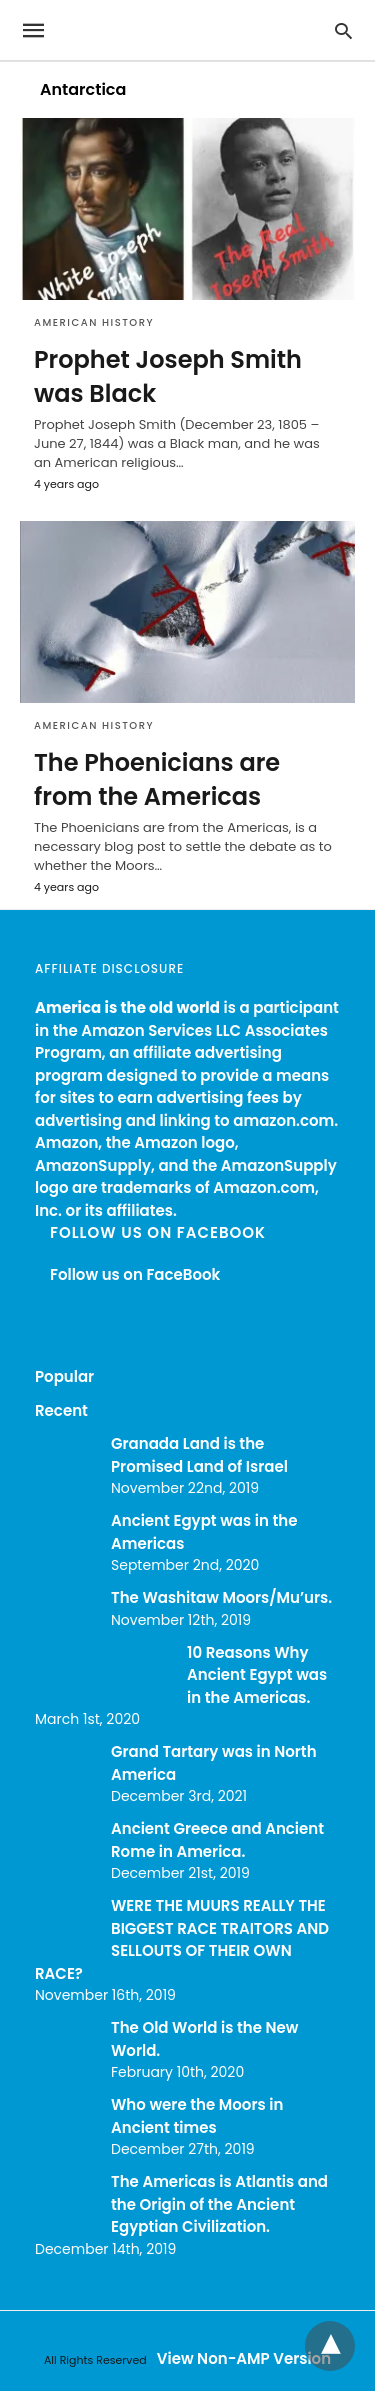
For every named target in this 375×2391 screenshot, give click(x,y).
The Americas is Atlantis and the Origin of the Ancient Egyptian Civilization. (219, 2204)
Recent (61, 1410)
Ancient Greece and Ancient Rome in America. (217, 1840)
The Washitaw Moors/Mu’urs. (221, 1597)
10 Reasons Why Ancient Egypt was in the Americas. (257, 1675)
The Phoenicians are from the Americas (157, 779)
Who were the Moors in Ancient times (197, 2116)
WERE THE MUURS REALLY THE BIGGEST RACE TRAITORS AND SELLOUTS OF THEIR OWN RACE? (182, 1939)
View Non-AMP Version (244, 2358)
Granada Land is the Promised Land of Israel (199, 1455)
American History (94, 322)
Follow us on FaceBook (158, 1232)
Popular (64, 1376)
